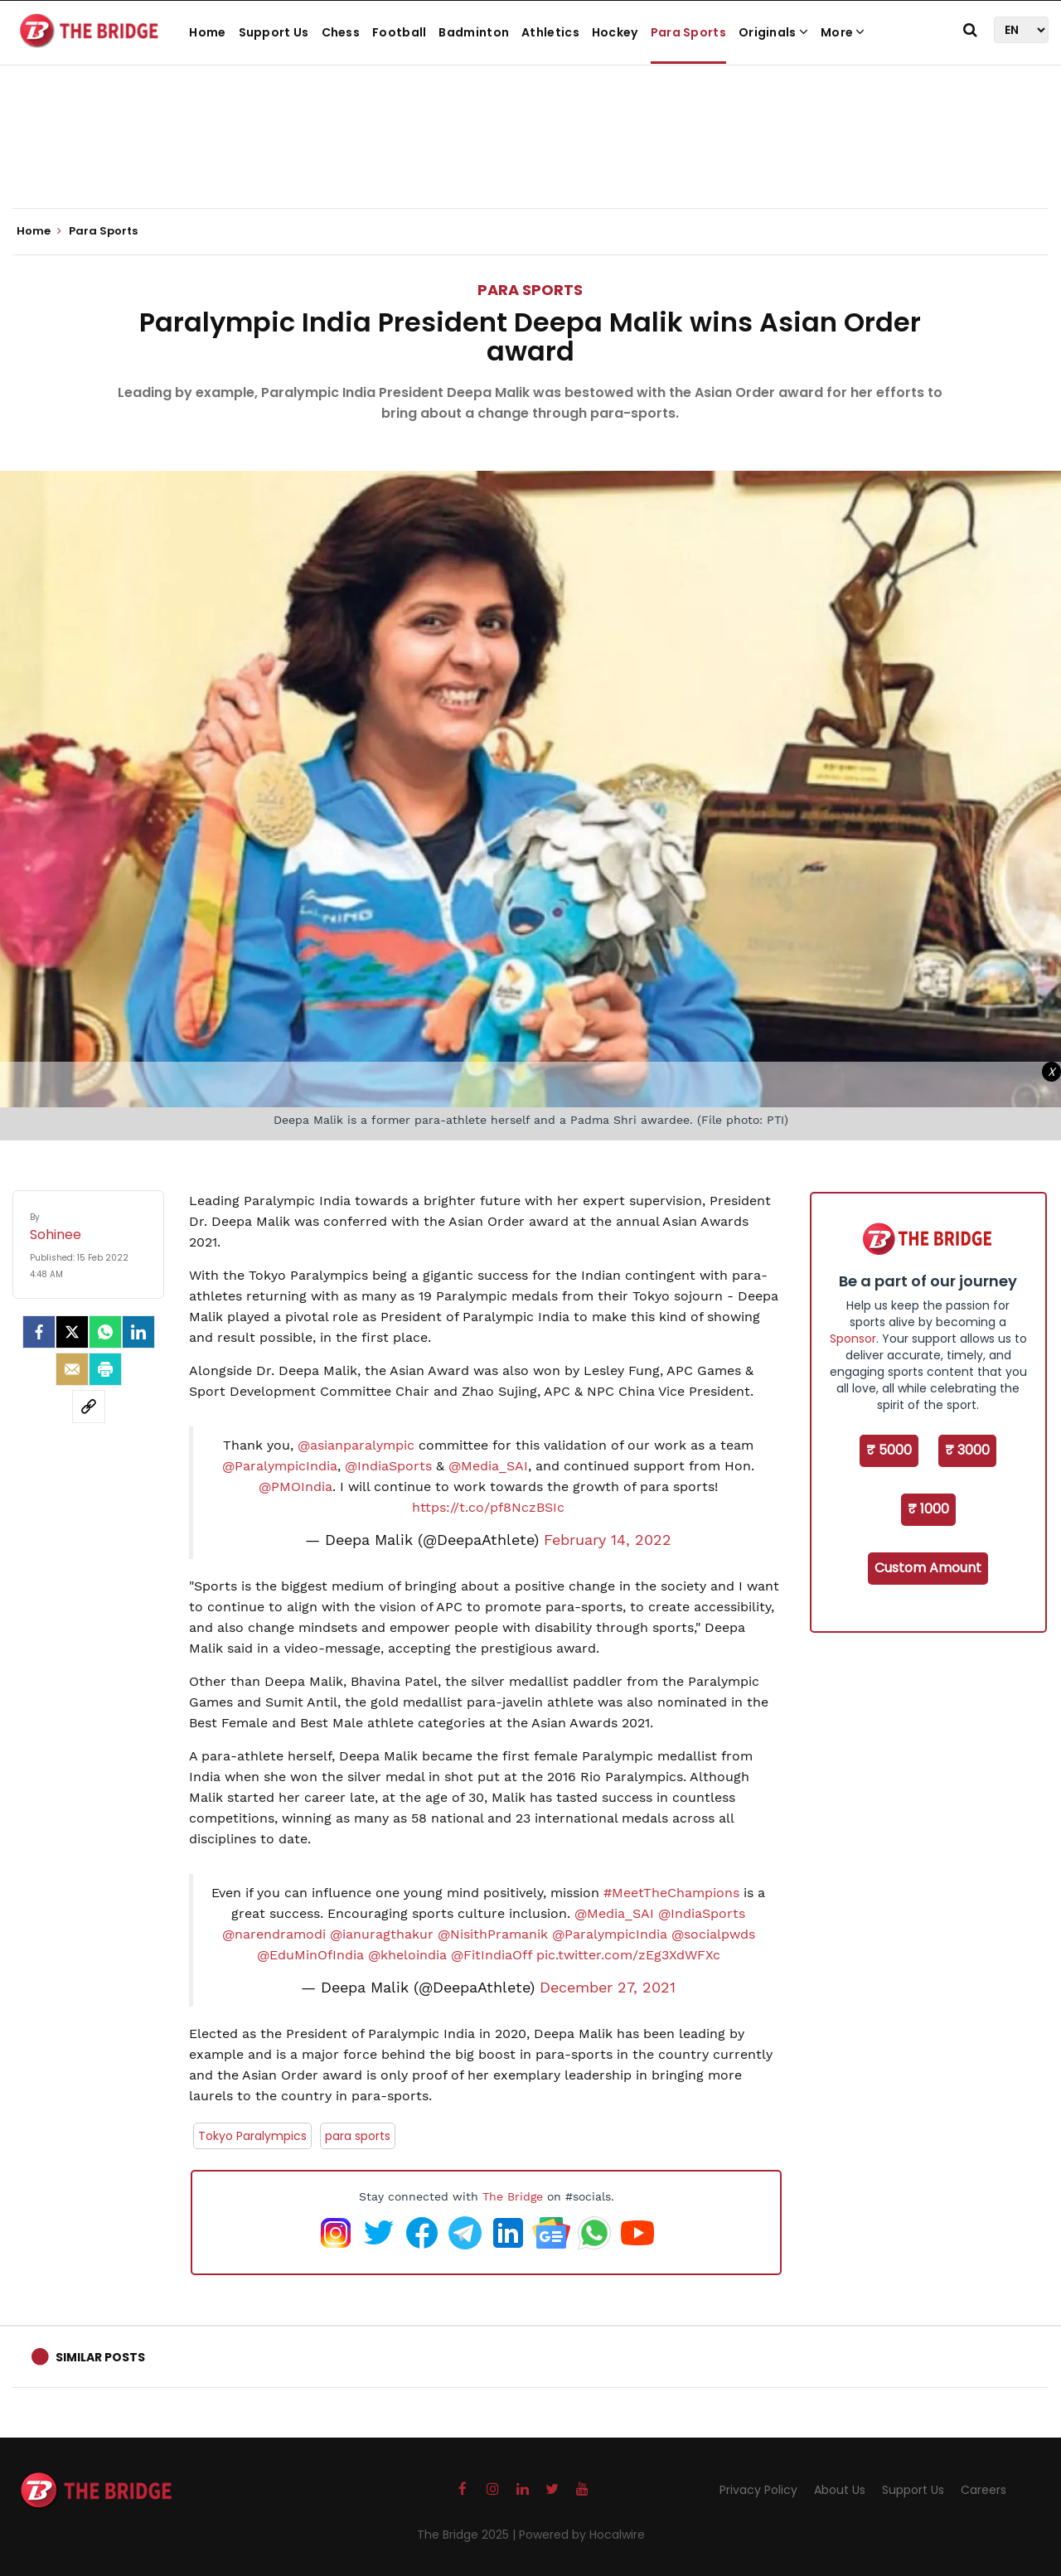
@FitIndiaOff (491, 1955)
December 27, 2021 (608, 1987)
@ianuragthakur (382, 1934)
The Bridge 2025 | (468, 2534)
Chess (341, 32)
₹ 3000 (967, 1450)
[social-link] (88, 1406)
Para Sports (688, 32)
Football (399, 32)
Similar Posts (100, 2357)
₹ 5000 (889, 1450)
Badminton (473, 32)
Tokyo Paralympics (252, 2136)
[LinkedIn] (138, 1332)
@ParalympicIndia (279, 1466)
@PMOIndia (295, 1486)
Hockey (615, 32)
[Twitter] (72, 1332)
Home (207, 32)
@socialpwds (713, 1934)
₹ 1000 (928, 1508)
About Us (839, 2490)
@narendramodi (274, 1934)
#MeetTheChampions (671, 1893)
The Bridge (512, 2196)
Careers (983, 2490)
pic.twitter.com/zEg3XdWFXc (628, 1955)
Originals (773, 32)
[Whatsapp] (105, 1332)
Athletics (550, 32)
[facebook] (39, 1332)
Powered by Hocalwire (582, 2534)
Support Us (274, 32)
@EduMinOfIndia (310, 1955)
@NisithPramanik (493, 1934)
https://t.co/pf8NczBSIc (488, 1507)
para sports (357, 2136)
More (843, 32)
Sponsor (853, 1338)
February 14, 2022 (607, 1540)
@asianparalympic (356, 1445)
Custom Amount (927, 1567)
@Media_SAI (488, 1466)
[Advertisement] (530, 157)
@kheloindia (407, 1955)
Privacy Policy (758, 2490)
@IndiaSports (388, 1466)
